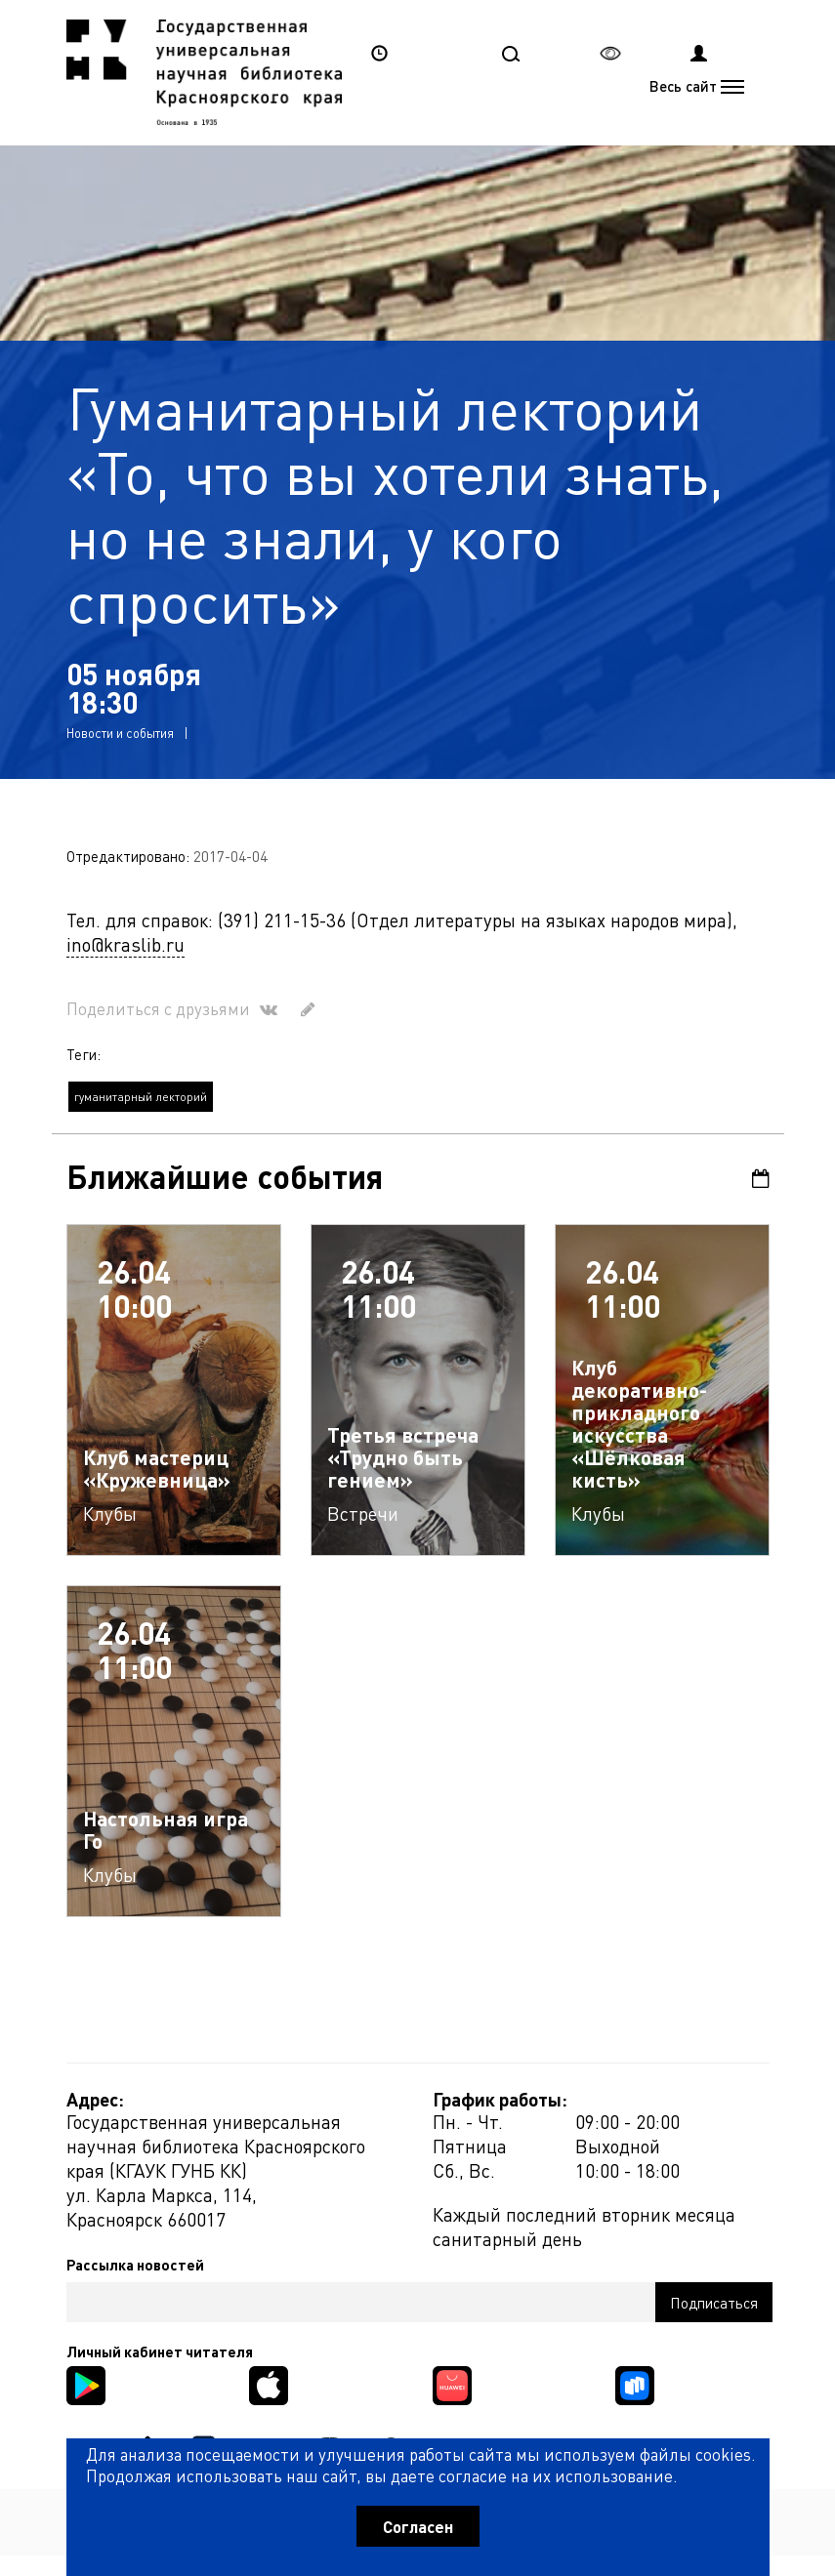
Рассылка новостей (135, 2264)
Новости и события (120, 732)
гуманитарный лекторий (140, 1096)
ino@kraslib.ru (125, 944)
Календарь (761, 1178)
